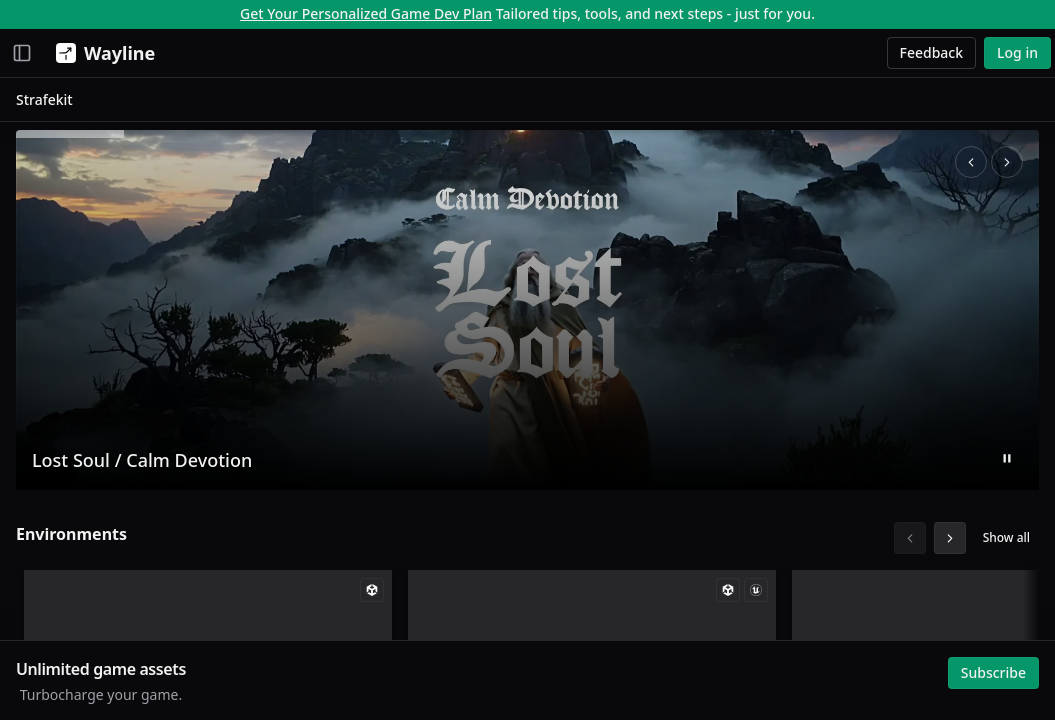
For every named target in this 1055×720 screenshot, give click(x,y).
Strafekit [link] (273, 103)
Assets (45, 124)
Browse (40, 354)
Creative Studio (75, 153)
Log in (1017, 52)
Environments (300, 538)
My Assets (57, 281)
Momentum (63, 95)
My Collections (72, 310)
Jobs (38, 182)
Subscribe (988, 667)
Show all (1001, 541)
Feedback (932, 52)
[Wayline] (101, 53)
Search (46, 382)
